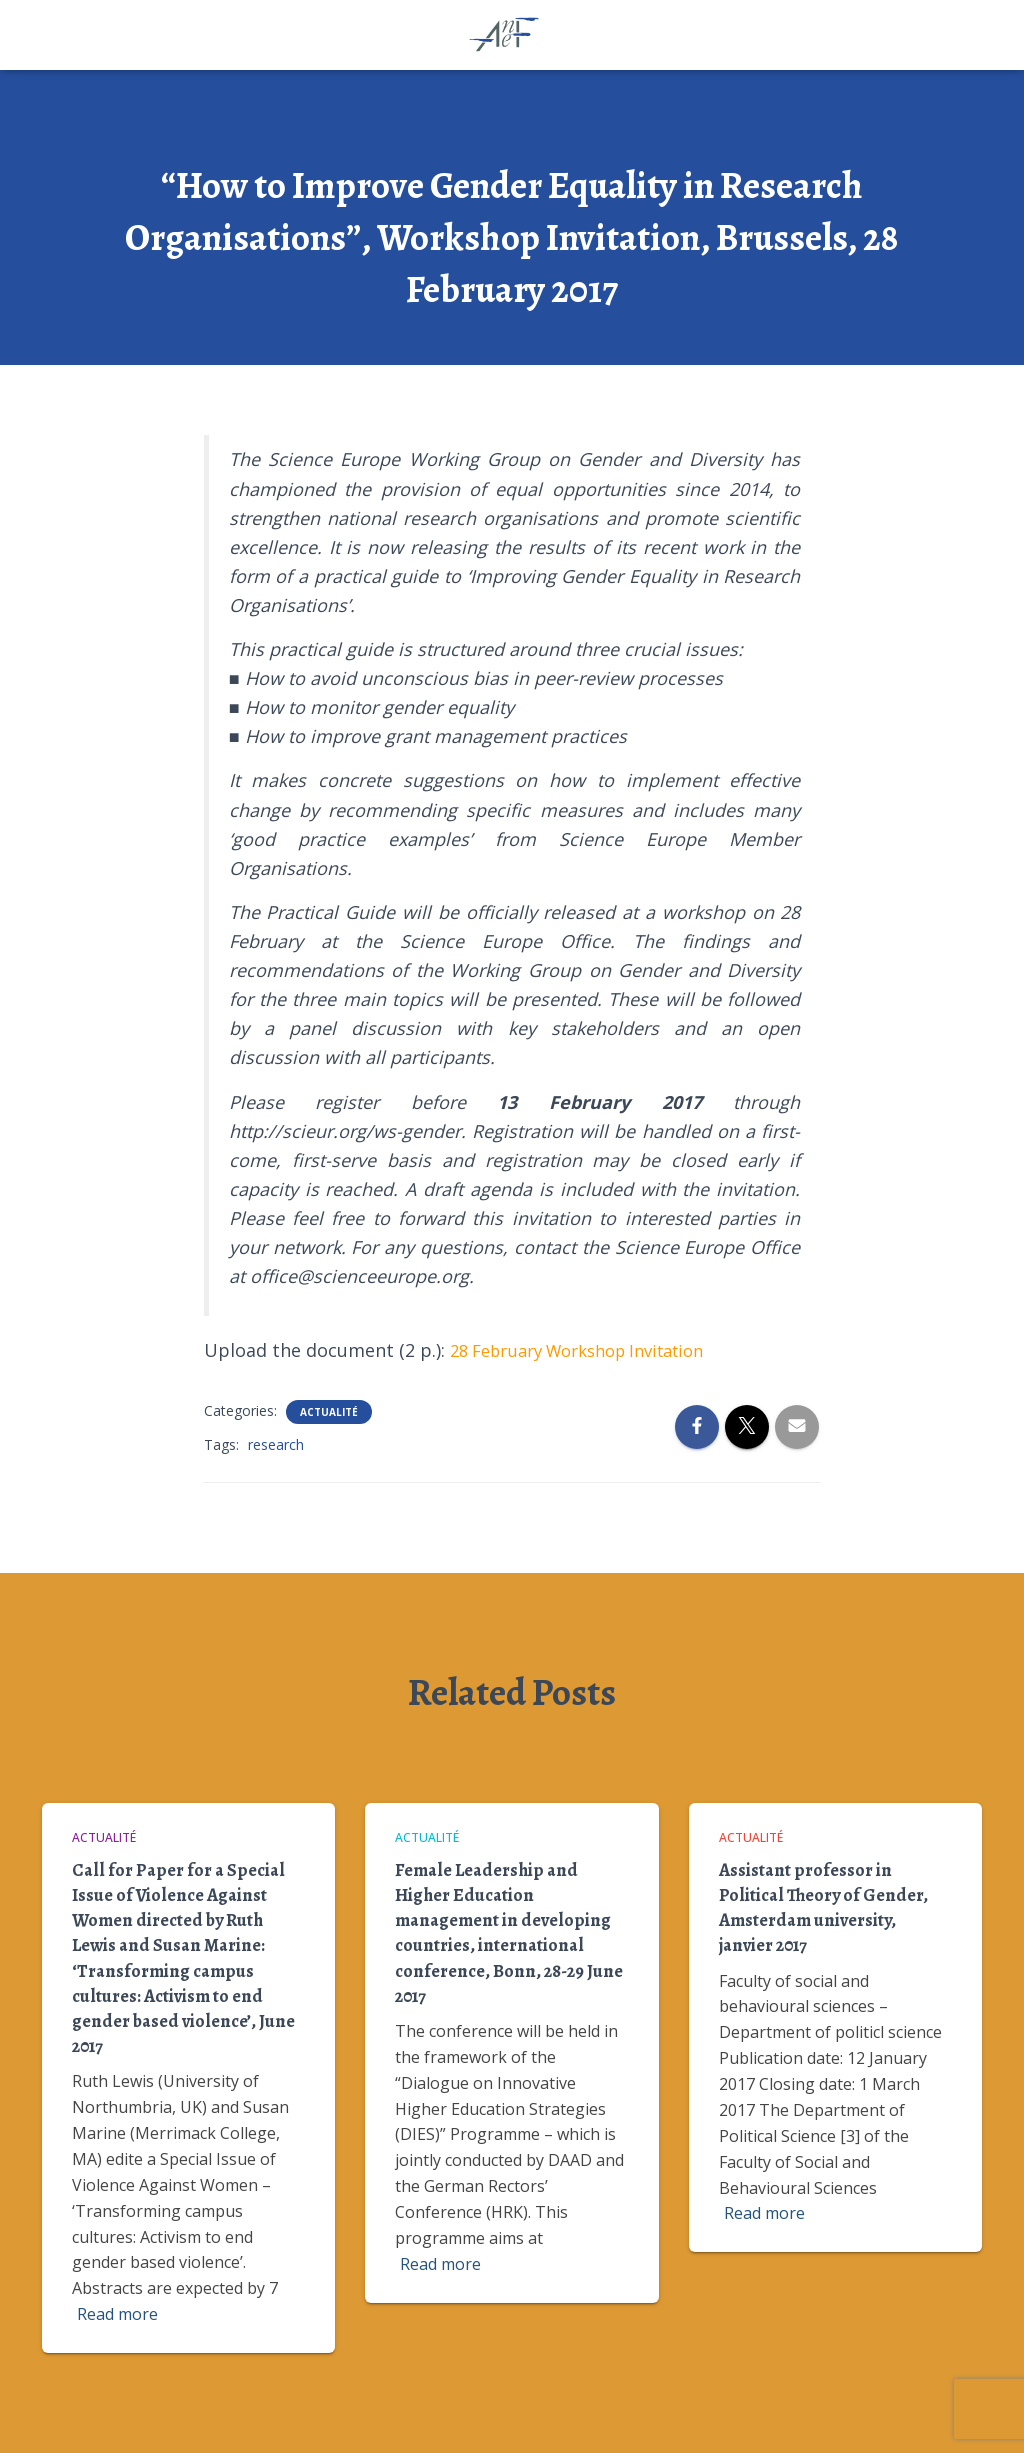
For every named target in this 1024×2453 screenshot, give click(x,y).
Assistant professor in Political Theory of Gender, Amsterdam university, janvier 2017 (823, 1908)
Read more (117, 2314)
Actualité (329, 1412)
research (276, 1444)
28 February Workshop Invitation (592, 1350)
